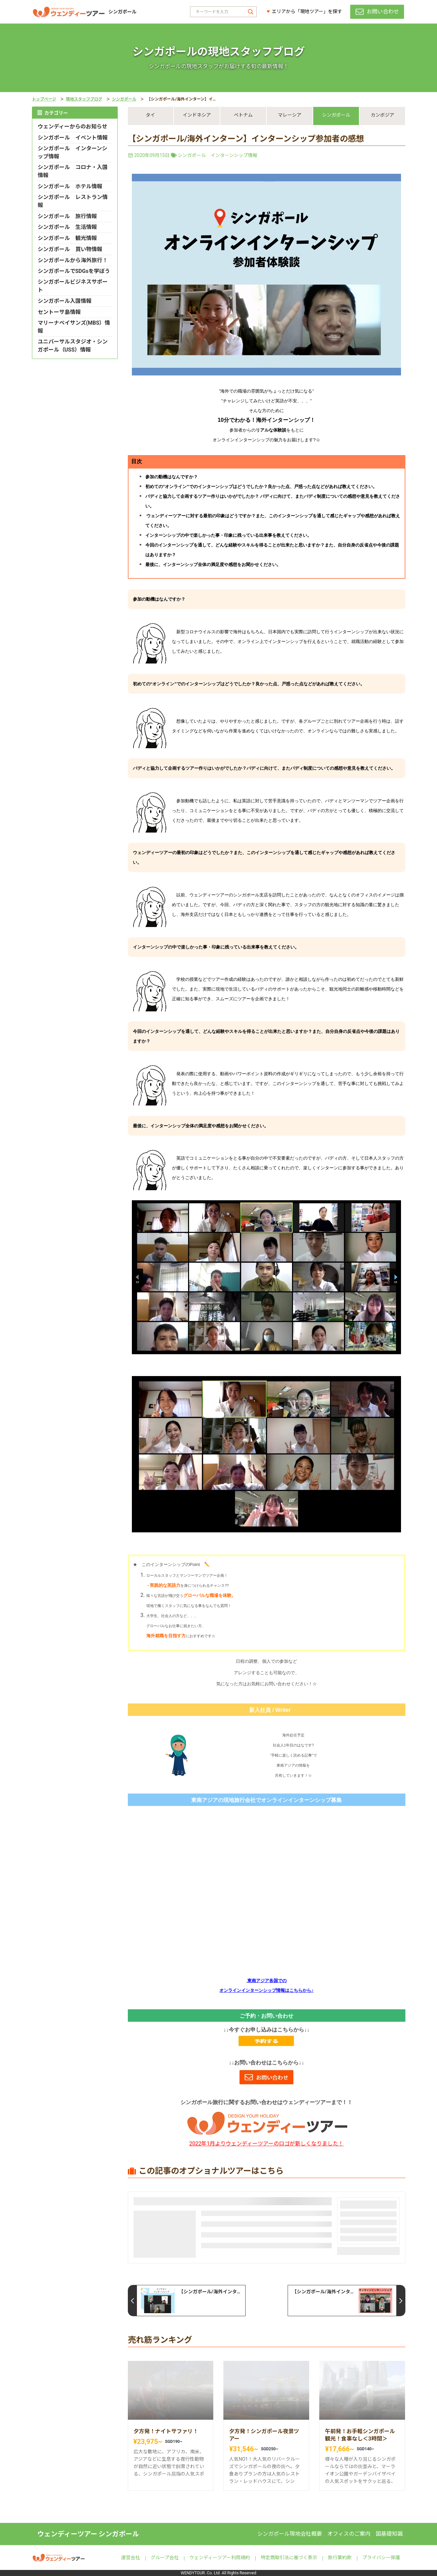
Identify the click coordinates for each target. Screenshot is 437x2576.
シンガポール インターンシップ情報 (217, 155)
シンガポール (124, 99)
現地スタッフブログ (84, 99)
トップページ (44, 99)
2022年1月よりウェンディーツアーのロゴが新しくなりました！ (266, 2143)
